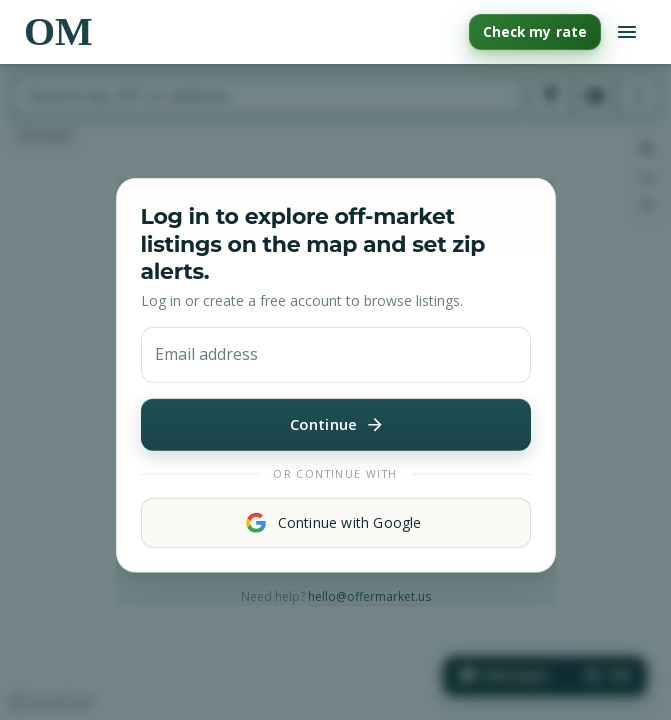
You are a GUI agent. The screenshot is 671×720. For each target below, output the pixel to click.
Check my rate (535, 32)
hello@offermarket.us (369, 596)
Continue (336, 424)
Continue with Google (336, 523)
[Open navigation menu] (627, 32)
